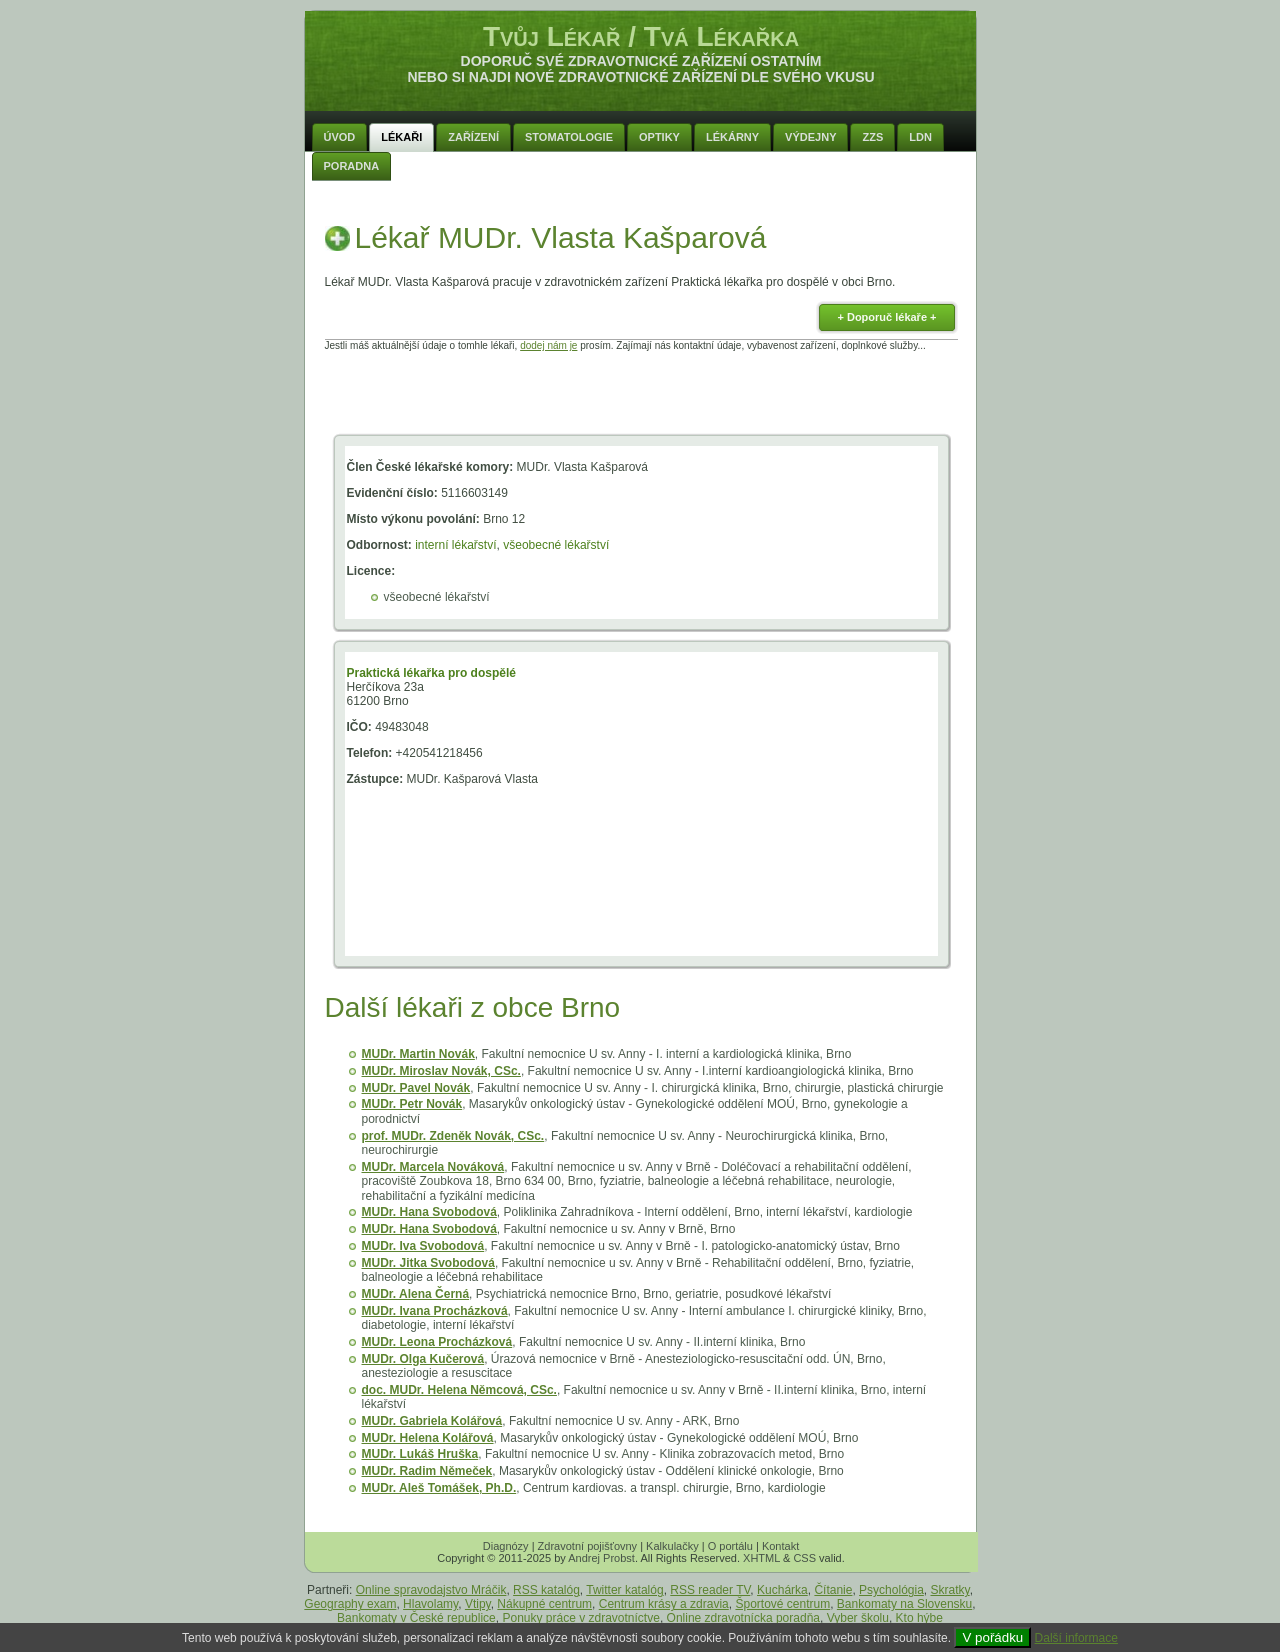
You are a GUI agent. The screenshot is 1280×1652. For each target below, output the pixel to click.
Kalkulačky (672, 1546)
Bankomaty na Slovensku (904, 1604)
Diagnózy (506, 1546)
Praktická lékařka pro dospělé (431, 673)
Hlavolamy (430, 1604)
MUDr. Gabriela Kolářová (432, 1421)
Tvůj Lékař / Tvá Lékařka (641, 36)
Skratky (950, 1590)
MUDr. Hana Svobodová (429, 1212)
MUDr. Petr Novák (412, 1104)
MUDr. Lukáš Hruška (420, 1454)
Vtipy (478, 1604)
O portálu (730, 1546)
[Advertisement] (641, 396)
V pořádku (992, 1637)
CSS (804, 1558)
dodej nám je (548, 345)
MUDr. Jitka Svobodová (428, 1263)
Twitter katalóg (624, 1590)
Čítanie (833, 1590)
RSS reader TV (710, 1590)
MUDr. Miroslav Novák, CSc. (441, 1071)
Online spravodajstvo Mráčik (431, 1590)
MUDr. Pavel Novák (416, 1088)
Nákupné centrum (544, 1604)
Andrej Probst (601, 1558)
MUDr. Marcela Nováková (433, 1167)
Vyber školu (858, 1618)
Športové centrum (782, 1604)
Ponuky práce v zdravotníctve (580, 1618)
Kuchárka (782, 1590)
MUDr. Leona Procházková (437, 1342)
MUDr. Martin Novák (418, 1054)
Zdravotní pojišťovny (588, 1546)
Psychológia (891, 1590)
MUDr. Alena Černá (416, 1294)
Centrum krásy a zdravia (664, 1604)
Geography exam (350, 1604)
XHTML (761, 1558)
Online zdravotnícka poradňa (743, 1618)
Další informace (1076, 1638)
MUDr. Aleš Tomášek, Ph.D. (439, 1488)
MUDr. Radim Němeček (427, 1471)
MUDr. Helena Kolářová (428, 1438)
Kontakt (780, 1546)
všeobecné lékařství (556, 545)
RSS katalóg (546, 1590)
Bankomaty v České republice (416, 1618)
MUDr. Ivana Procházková (435, 1311)
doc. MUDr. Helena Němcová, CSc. (459, 1390)
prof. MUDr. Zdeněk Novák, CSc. (453, 1136)
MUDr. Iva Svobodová (423, 1246)
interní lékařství (455, 545)
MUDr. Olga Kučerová (423, 1359)
